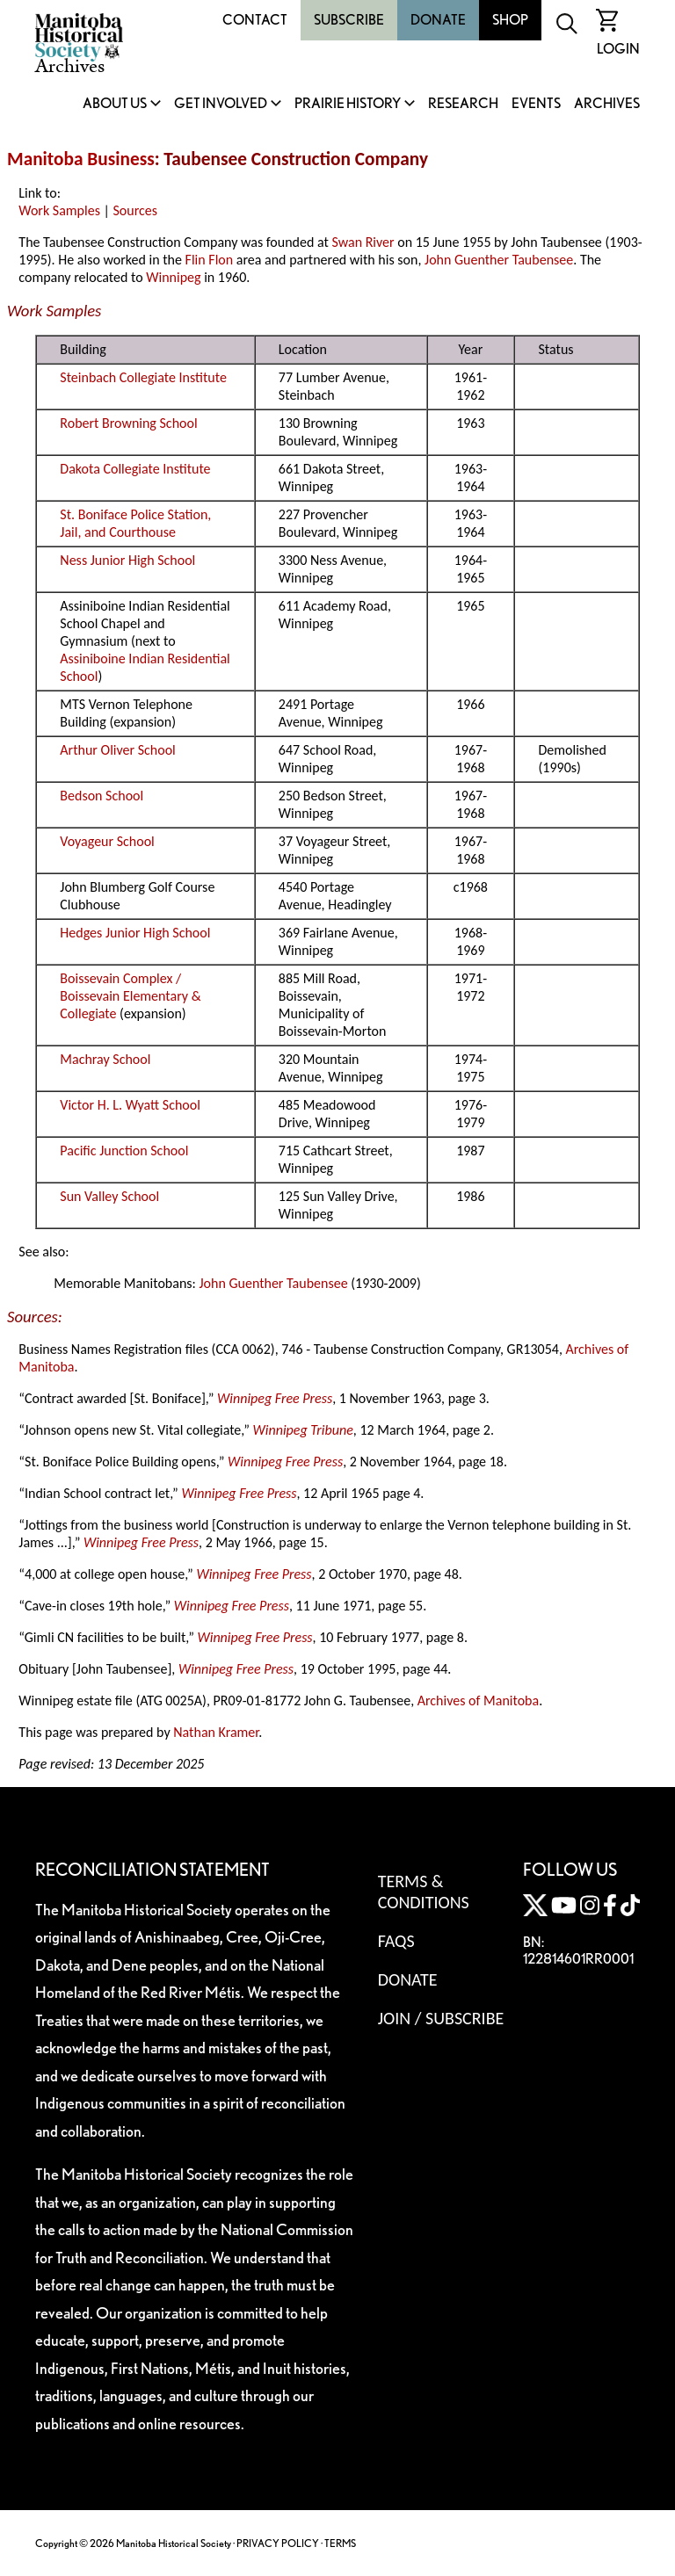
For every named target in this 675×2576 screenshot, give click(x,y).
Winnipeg (173, 277)
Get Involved (220, 104)
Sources (135, 210)
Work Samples (59, 210)
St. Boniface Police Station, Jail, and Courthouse (135, 523)
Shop (510, 19)
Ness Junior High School (127, 560)
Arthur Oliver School (117, 750)
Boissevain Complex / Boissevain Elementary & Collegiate (130, 996)
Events (536, 104)
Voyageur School (107, 841)
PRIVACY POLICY (277, 2543)
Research (463, 104)
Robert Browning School (128, 423)
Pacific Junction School (124, 1150)
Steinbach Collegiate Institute (143, 377)
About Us (115, 104)
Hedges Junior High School (135, 932)
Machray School (105, 1059)
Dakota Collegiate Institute (135, 468)
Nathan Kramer (215, 1732)
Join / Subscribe (441, 2018)
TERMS (340, 2543)
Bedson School (101, 795)
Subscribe (349, 19)
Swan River (363, 242)
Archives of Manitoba (478, 1700)
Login (618, 48)
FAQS (396, 1940)
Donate (438, 19)
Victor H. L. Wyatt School (130, 1104)
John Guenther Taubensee (499, 259)
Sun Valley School (109, 1196)
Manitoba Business (81, 159)
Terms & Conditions (423, 1891)
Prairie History (347, 104)
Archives (607, 104)
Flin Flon (209, 259)
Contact (254, 19)
